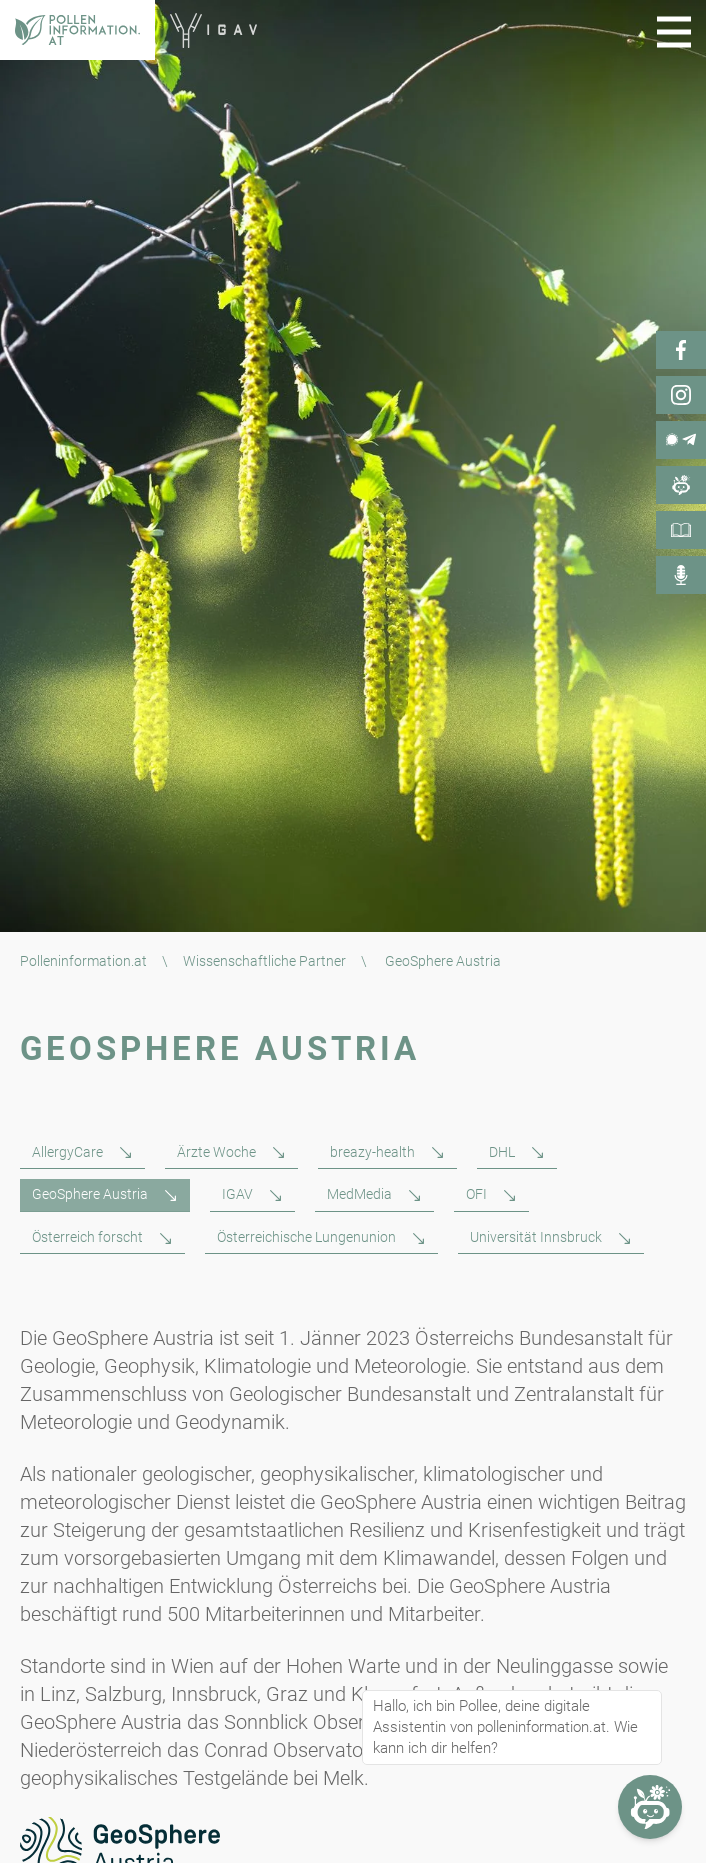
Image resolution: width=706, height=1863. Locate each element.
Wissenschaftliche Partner (264, 961)
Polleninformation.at (83, 961)
